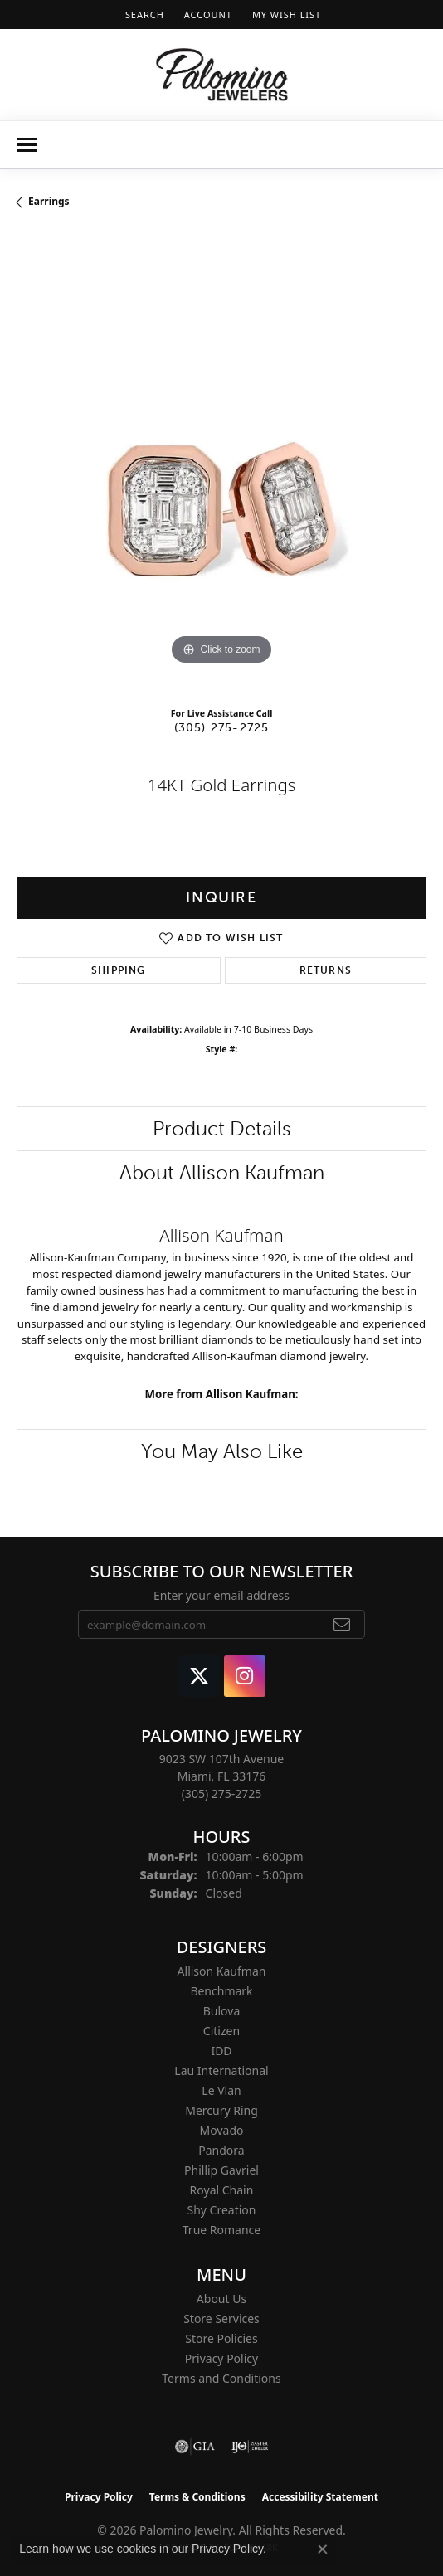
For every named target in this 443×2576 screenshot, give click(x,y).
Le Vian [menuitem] (221, 2090)
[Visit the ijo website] (250, 2446)
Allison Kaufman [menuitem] (222, 1971)
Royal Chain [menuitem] (222, 2190)
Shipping (118, 970)
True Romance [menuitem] (221, 2230)
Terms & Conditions (197, 2497)
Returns (325, 970)
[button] (143, 14)
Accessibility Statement (320, 2497)
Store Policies (221, 2338)
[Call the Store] (222, 1793)
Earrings (49, 201)
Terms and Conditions (221, 2378)
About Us (221, 2298)
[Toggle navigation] (26, 144)
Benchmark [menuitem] (221, 1991)
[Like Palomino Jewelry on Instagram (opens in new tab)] (244, 1676)
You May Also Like (222, 1451)
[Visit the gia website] (195, 2446)
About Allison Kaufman (221, 1172)
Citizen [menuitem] (221, 2031)
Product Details (222, 1128)
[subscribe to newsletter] (342, 1625)
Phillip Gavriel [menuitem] (221, 2170)
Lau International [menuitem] (221, 2070)
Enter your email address (221, 1595)
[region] (221, 464)
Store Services (221, 2318)
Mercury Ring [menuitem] (221, 2110)
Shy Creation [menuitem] (221, 2210)
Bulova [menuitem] (222, 2011)
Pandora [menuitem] (221, 2150)
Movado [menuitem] (222, 2130)
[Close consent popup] (323, 2549)
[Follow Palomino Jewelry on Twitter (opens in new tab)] (199, 1676)
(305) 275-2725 (222, 727)
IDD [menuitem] (221, 2050)
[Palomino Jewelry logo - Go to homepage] (221, 74)
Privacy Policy (221, 2358)
